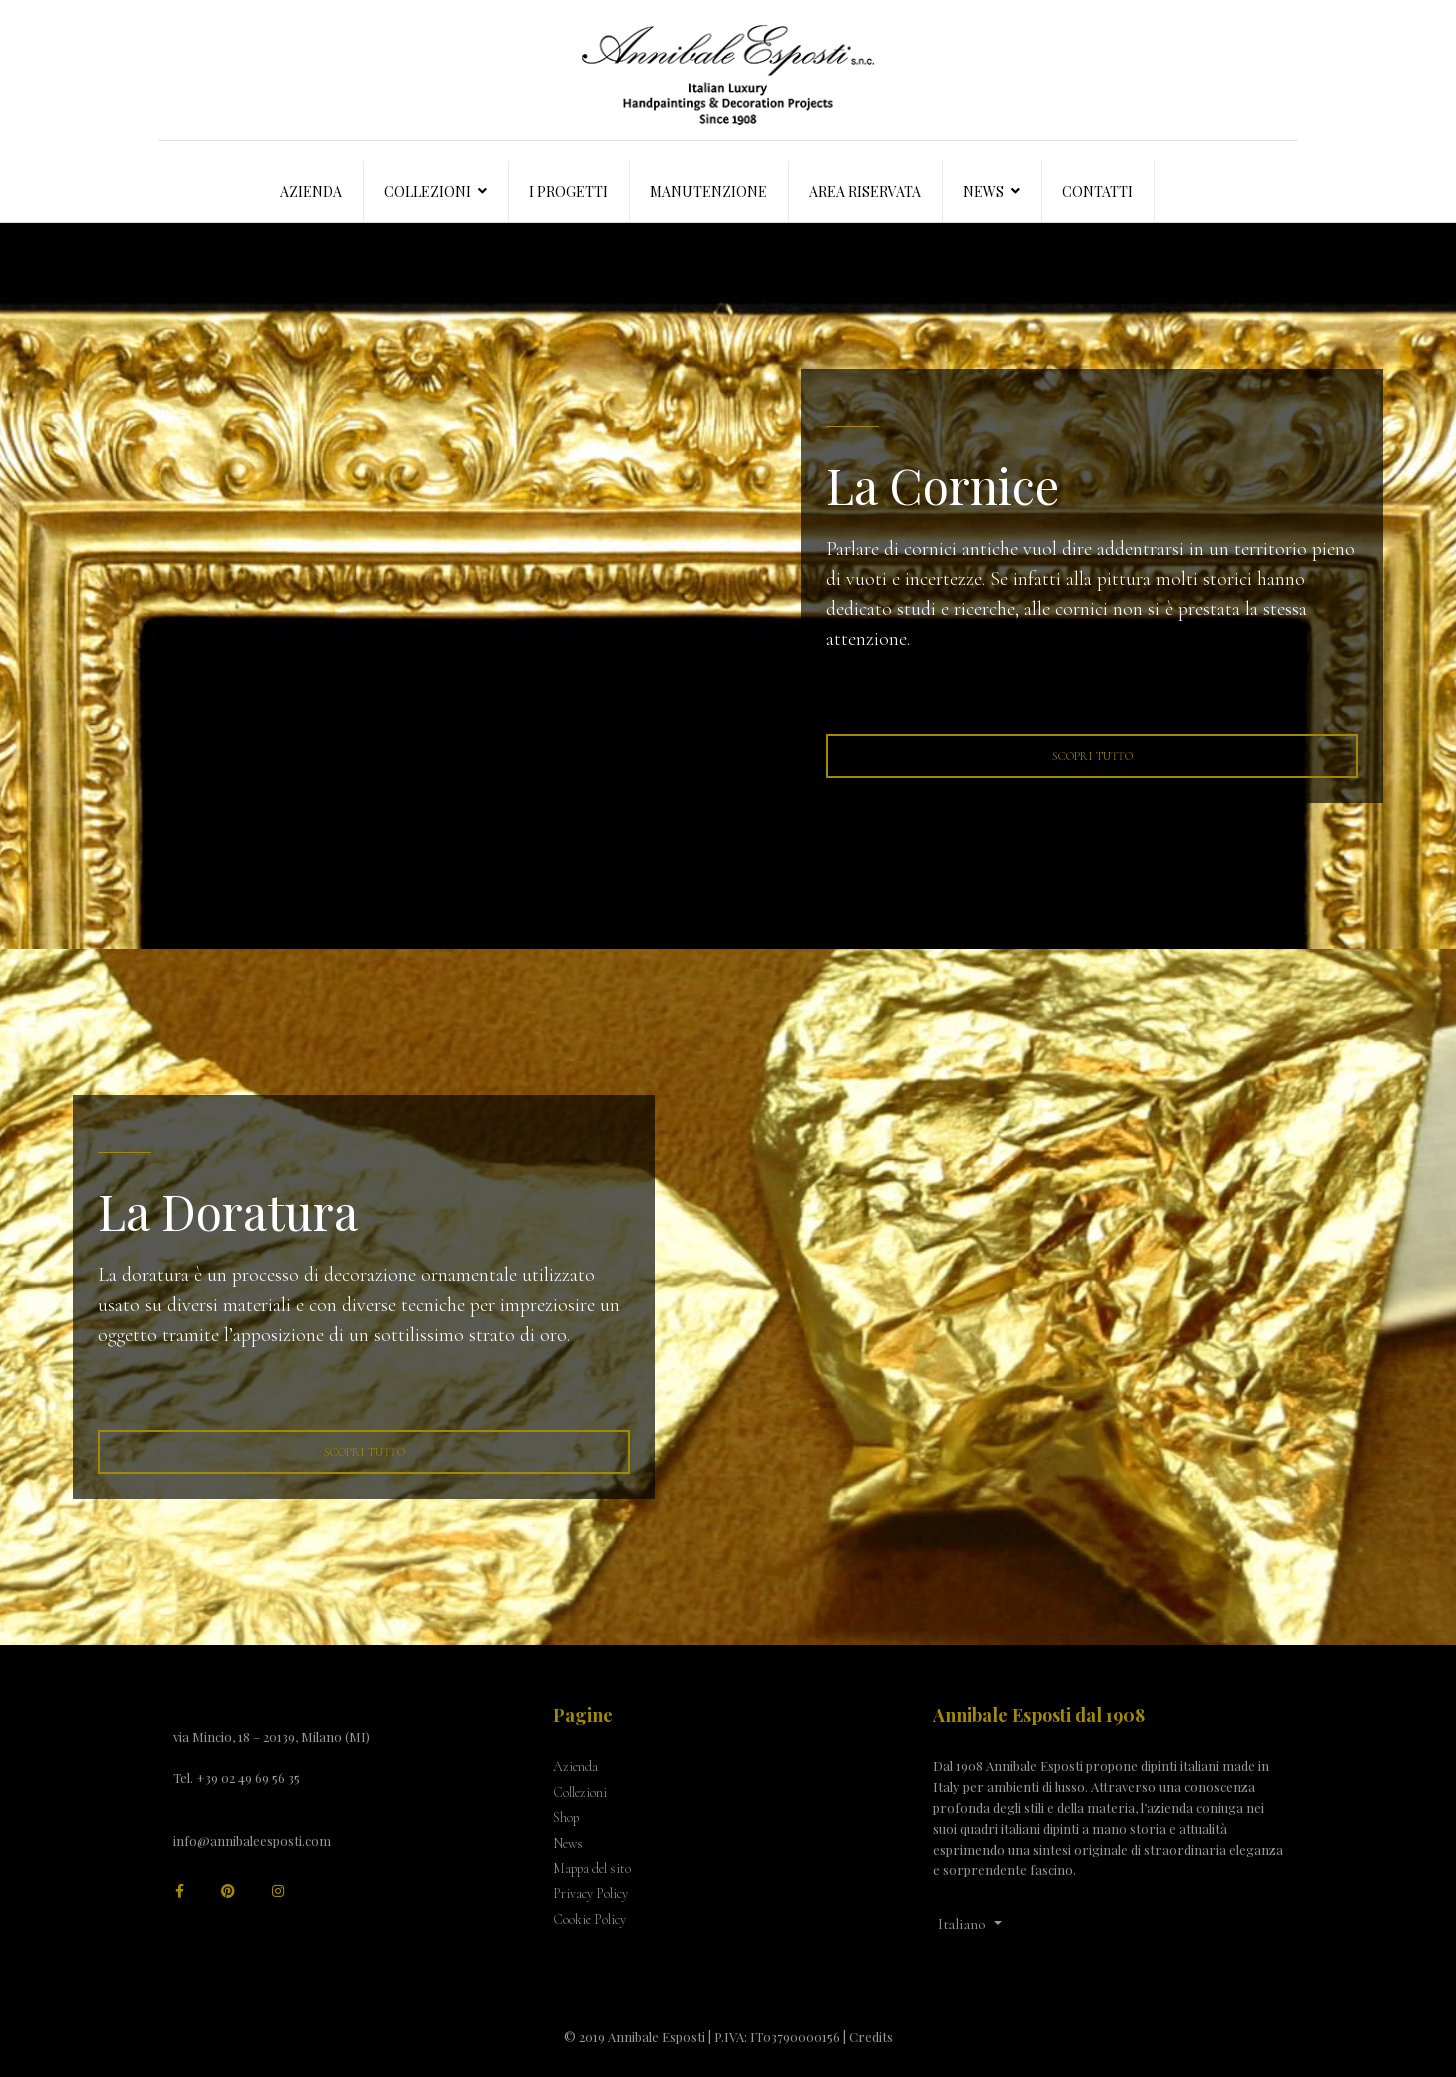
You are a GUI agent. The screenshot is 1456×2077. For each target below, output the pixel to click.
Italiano (962, 1924)
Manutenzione (708, 191)
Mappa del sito (592, 1868)
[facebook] (179, 1891)
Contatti (1097, 191)
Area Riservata (865, 191)
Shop (566, 1817)
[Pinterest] (228, 1891)
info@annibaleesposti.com (252, 1840)
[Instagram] (278, 1891)
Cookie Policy (589, 1919)
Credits (871, 2036)
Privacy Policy (590, 1893)
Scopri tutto (1092, 756)
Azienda (311, 191)
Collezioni (427, 191)
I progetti (568, 191)
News (983, 191)
